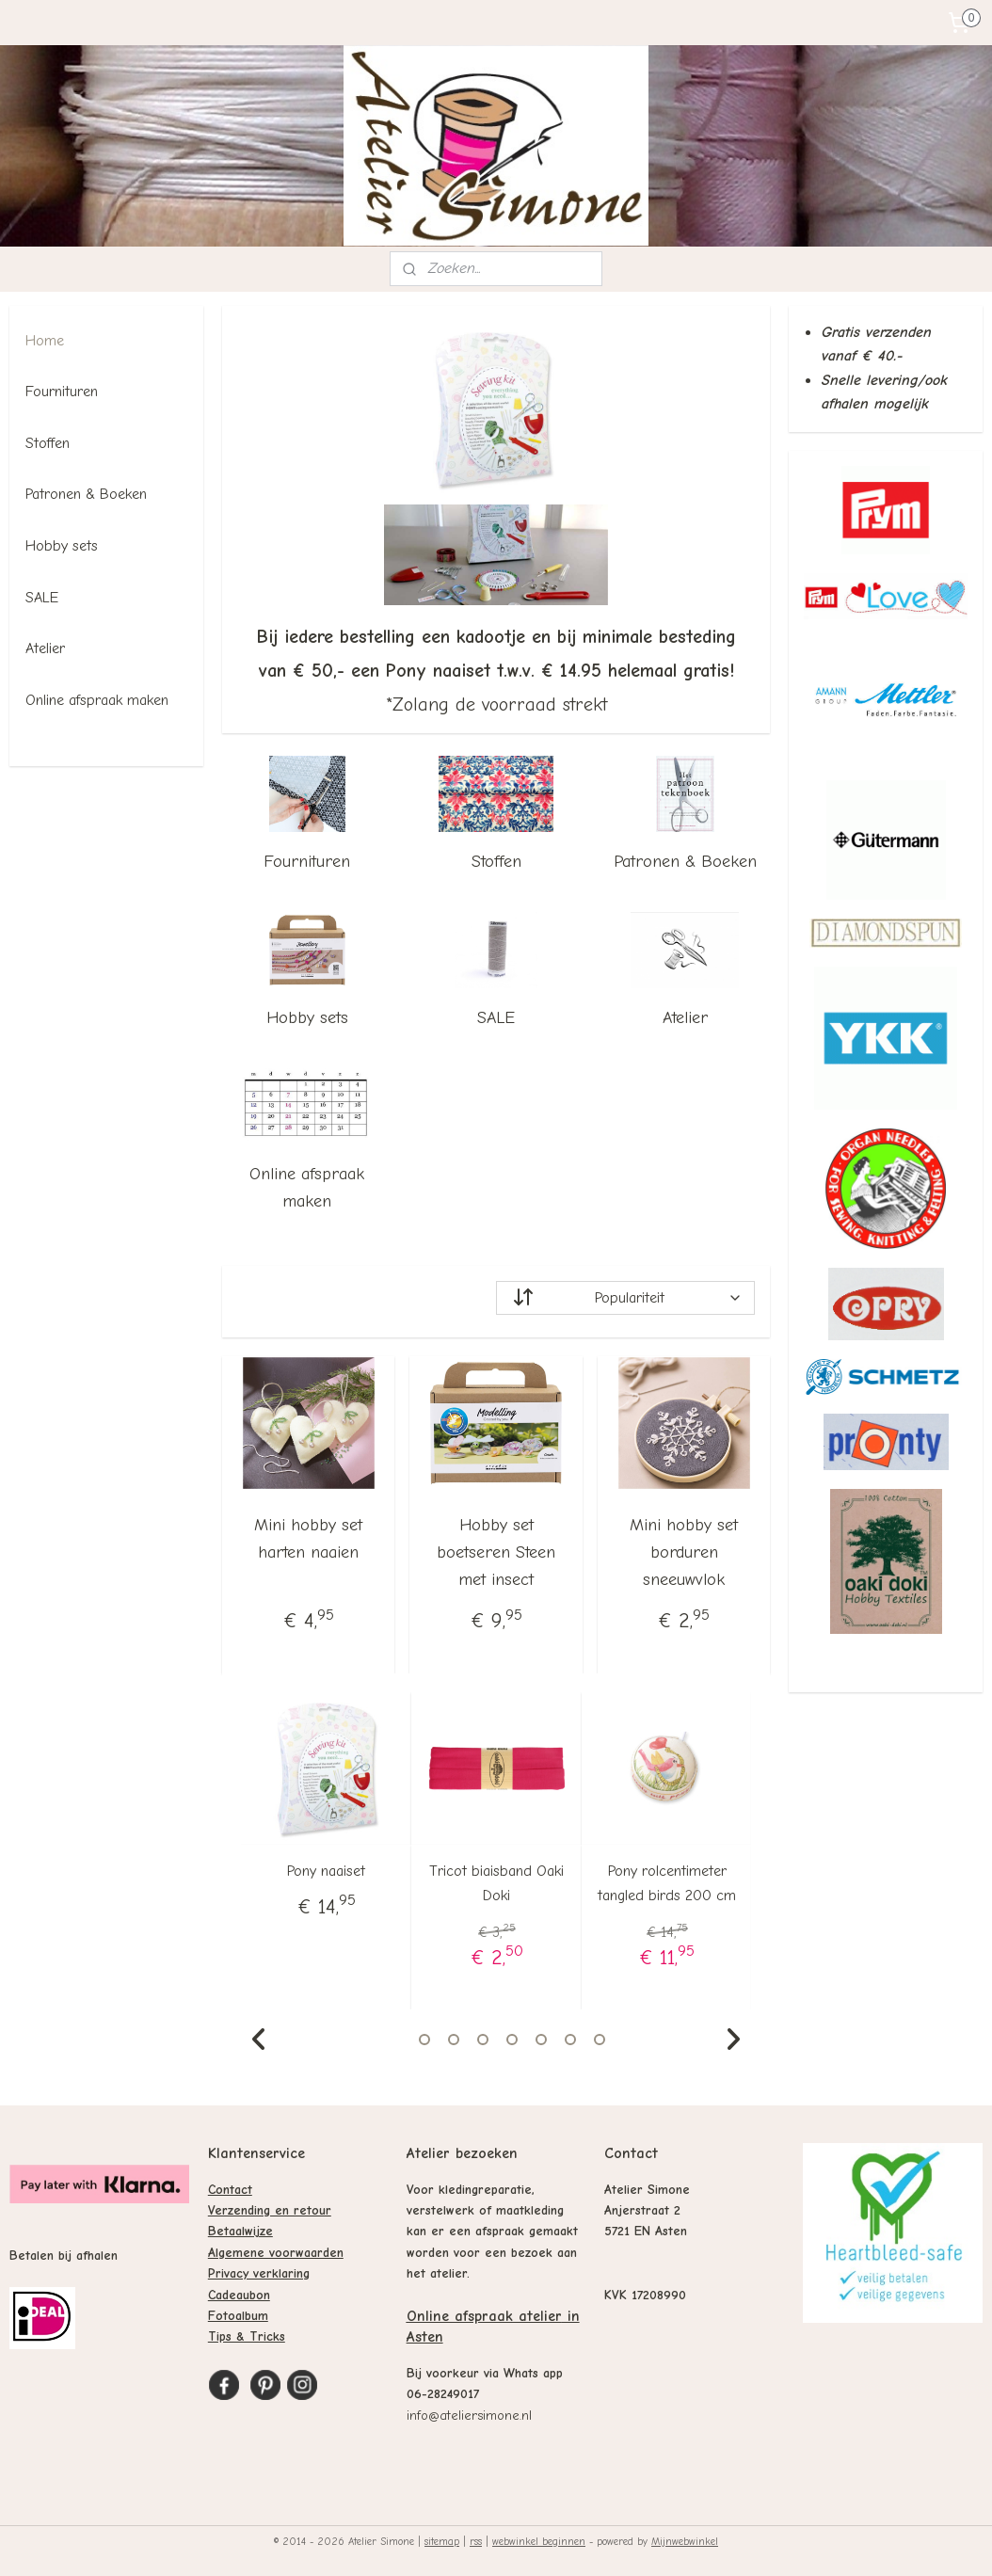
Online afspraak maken (306, 1187)
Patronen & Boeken (685, 862)
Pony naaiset (326, 1871)
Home (44, 340)
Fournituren (307, 862)
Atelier (685, 1018)
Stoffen (495, 862)
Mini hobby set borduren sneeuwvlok (684, 1552)
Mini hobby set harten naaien (308, 1538)
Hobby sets (307, 1018)
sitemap (441, 2542)
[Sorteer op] (625, 1298)
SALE (496, 1018)
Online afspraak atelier (484, 2316)
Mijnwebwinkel (684, 2542)
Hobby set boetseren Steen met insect (496, 1552)
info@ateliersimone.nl (469, 2416)
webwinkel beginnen (538, 2542)
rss (476, 2542)
